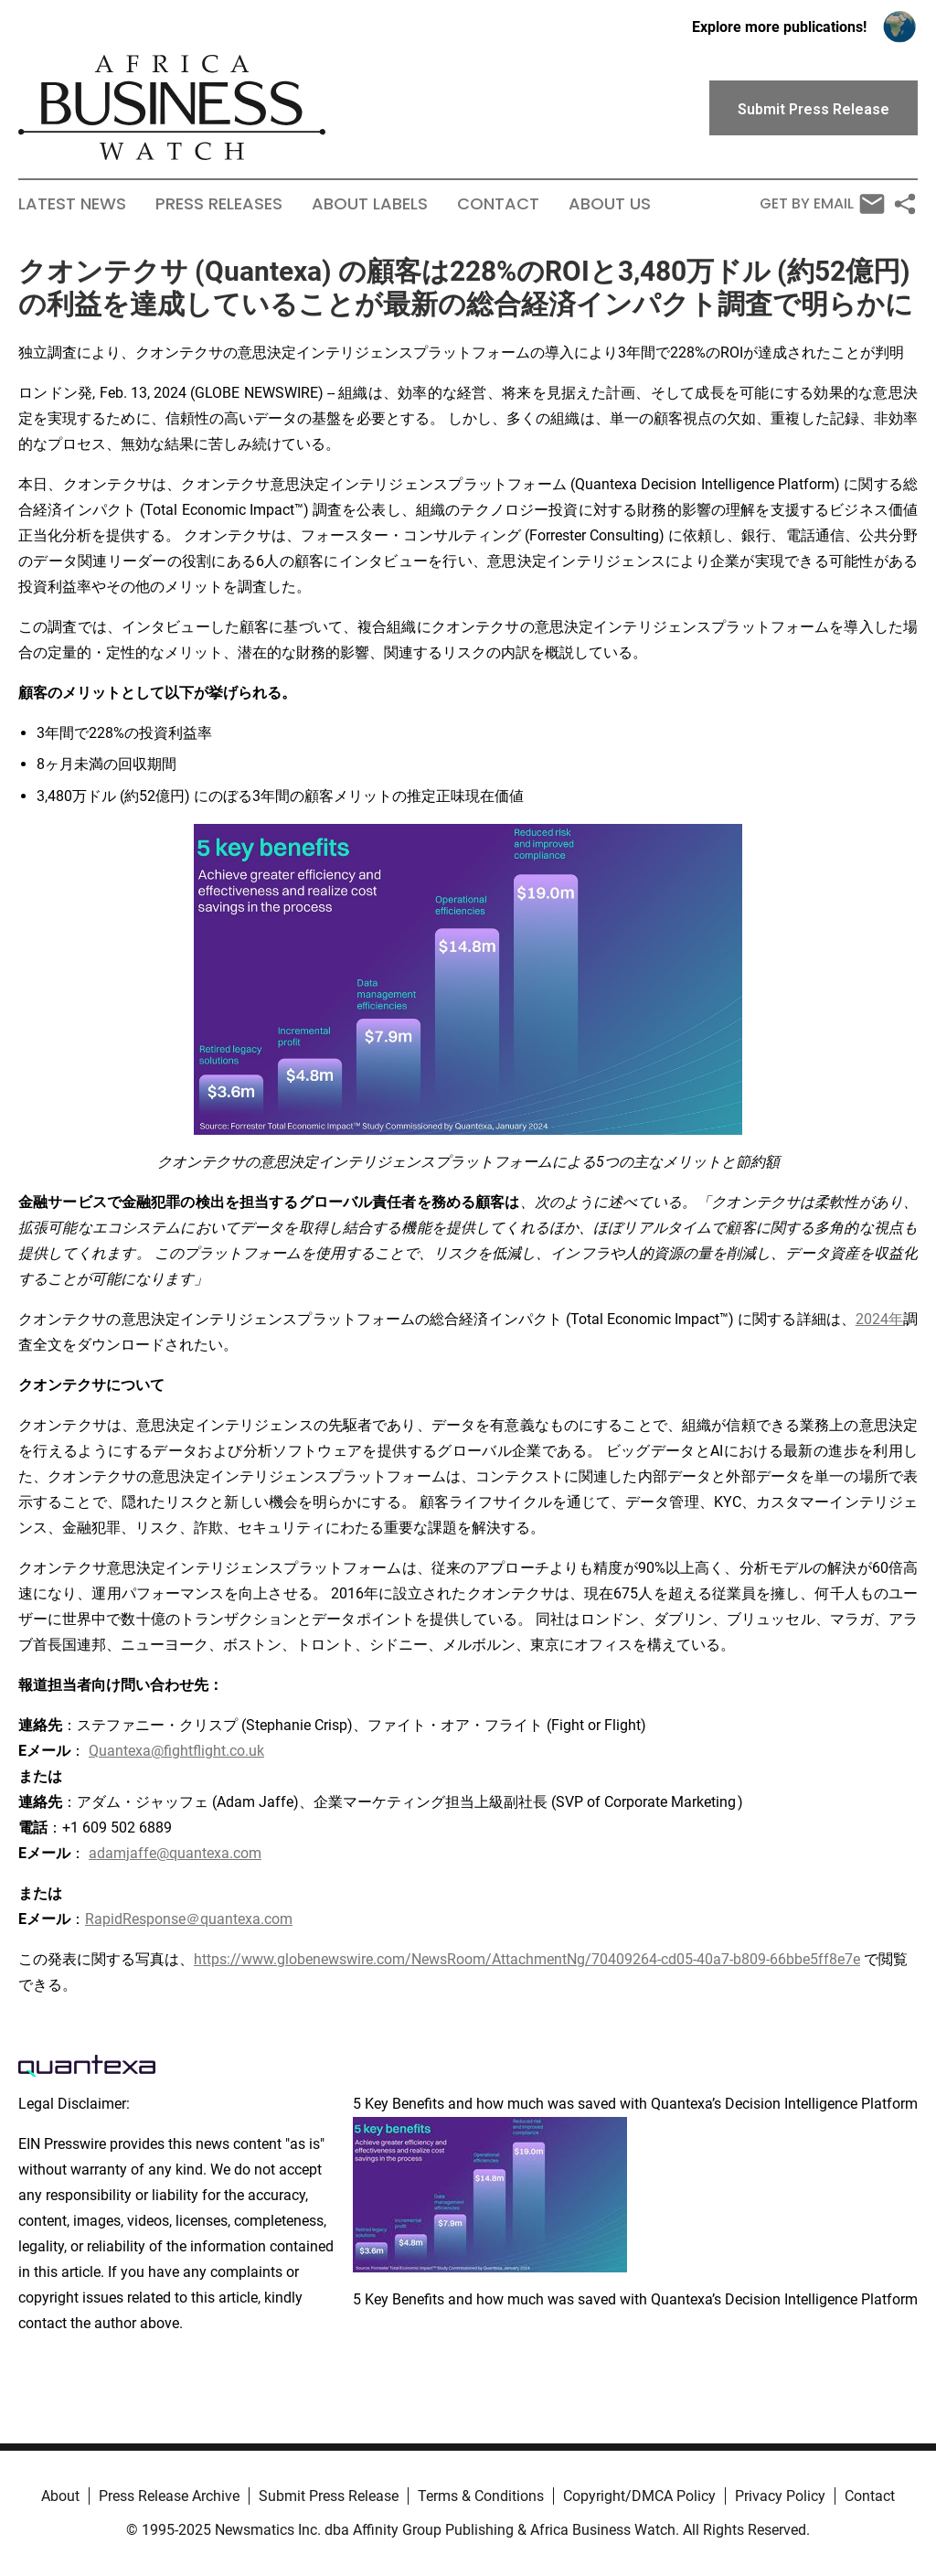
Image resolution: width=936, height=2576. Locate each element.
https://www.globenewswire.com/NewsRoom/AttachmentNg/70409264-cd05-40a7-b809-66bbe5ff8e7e (527, 1959)
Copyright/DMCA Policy (639, 2496)
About (60, 2496)
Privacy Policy (780, 2496)
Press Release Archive (169, 2496)
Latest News (72, 204)
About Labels (370, 204)
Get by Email (822, 204)
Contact (498, 204)
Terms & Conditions (481, 2496)
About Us (610, 204)
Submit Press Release (329, 2496)
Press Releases (218, 204)
